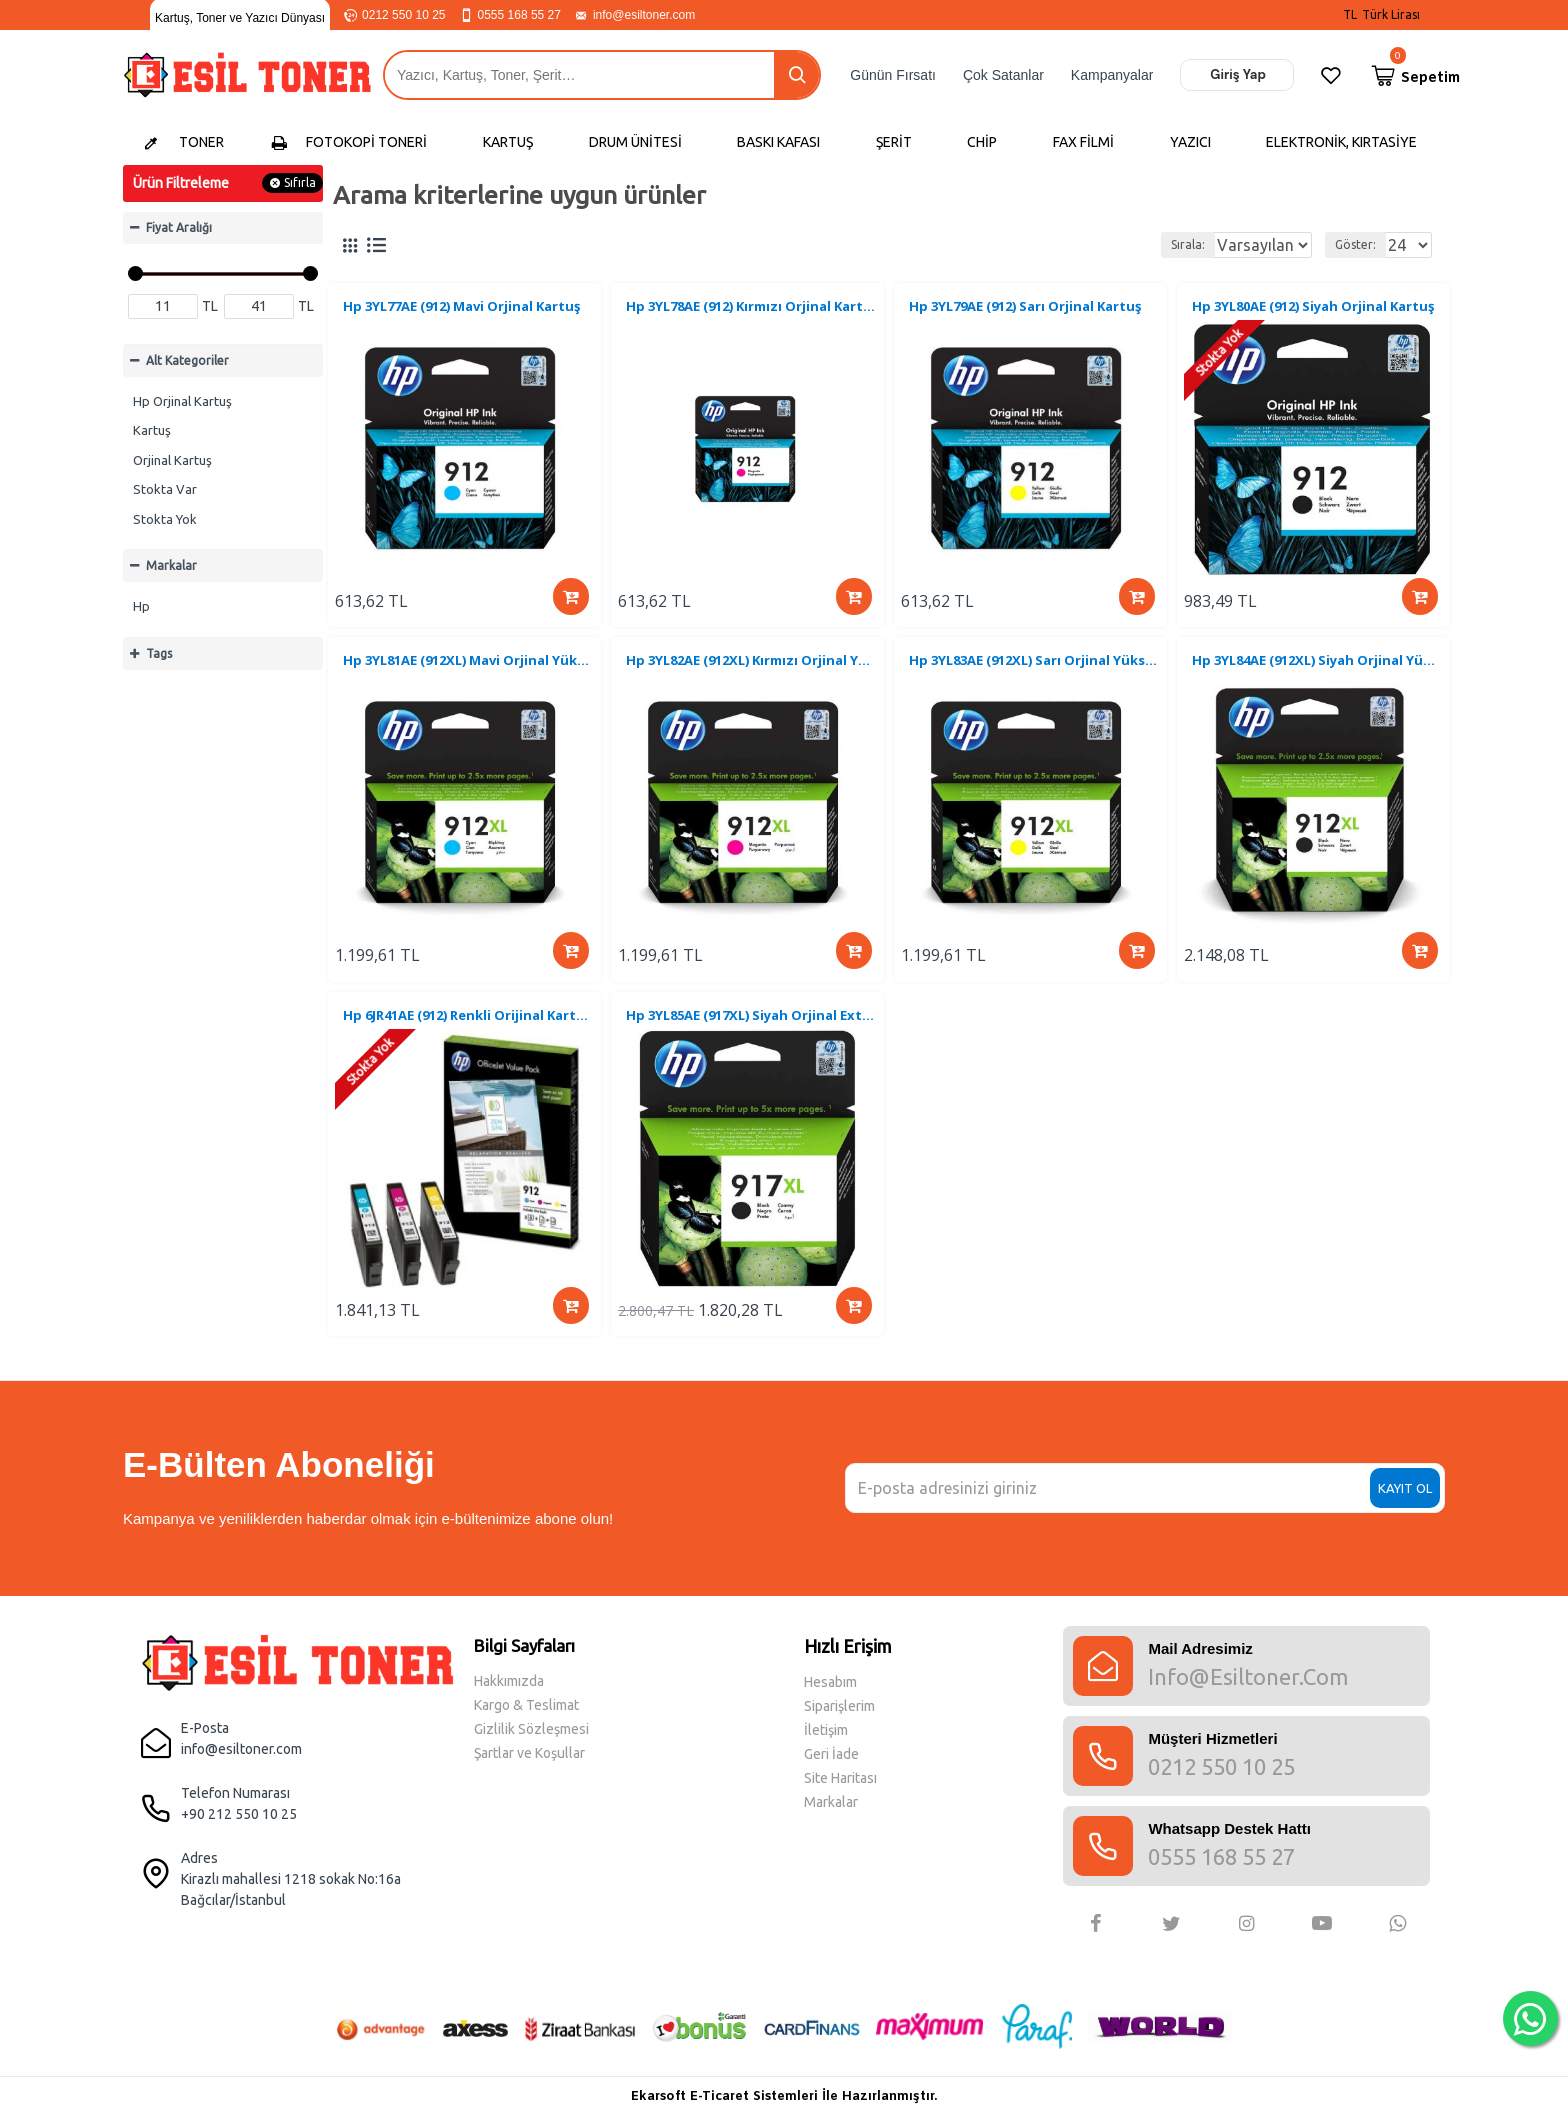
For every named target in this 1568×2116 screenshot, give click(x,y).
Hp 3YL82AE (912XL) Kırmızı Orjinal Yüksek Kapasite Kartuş (751, 673)
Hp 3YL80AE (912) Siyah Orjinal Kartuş (1316, 309)
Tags (159, 653)
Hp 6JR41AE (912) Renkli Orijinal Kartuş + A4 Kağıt (468, 1037)
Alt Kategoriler (187, 360)
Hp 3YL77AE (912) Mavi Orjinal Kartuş (464, 309)
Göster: (1341, 244)
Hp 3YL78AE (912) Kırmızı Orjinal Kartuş (751, 309)
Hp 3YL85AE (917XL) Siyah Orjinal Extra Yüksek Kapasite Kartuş (751, 1037)
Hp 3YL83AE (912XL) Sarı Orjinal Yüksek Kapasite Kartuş (1034, 673)
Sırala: (1123, 244)
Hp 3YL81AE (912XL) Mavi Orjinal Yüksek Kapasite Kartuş (468, 673)
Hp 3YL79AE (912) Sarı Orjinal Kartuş (1028, 309)
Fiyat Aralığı (179, 227)
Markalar (171, 565)
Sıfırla (300, 182)
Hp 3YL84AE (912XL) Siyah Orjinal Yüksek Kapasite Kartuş (1317, 673)
